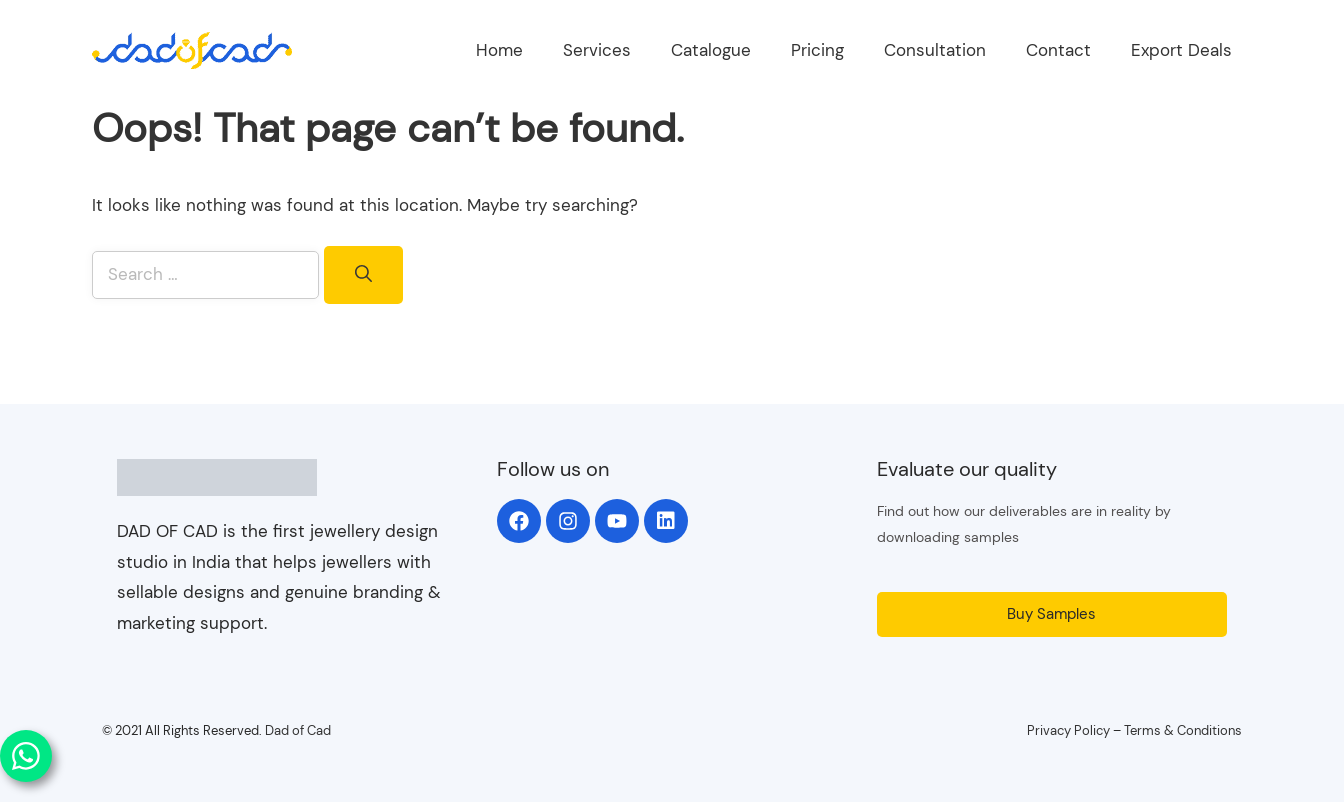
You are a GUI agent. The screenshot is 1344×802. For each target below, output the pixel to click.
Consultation (935, 50)
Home (499, 50)
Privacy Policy (1068, 730)
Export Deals (1181, 50)
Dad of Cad (298, 730)
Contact (1058, 50)
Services (597, 50)
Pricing (817, 50)
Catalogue (711, 50)
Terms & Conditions (1183, 730)
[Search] (363, 275)
